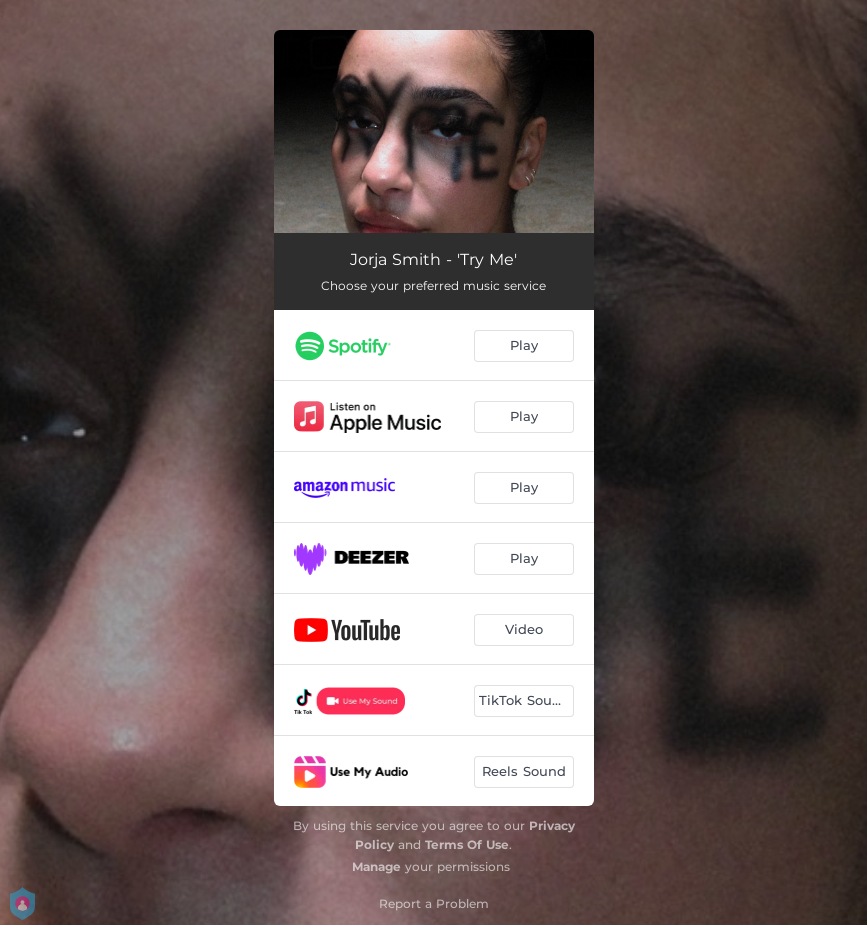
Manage (376, 866)
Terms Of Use (467, 844)
